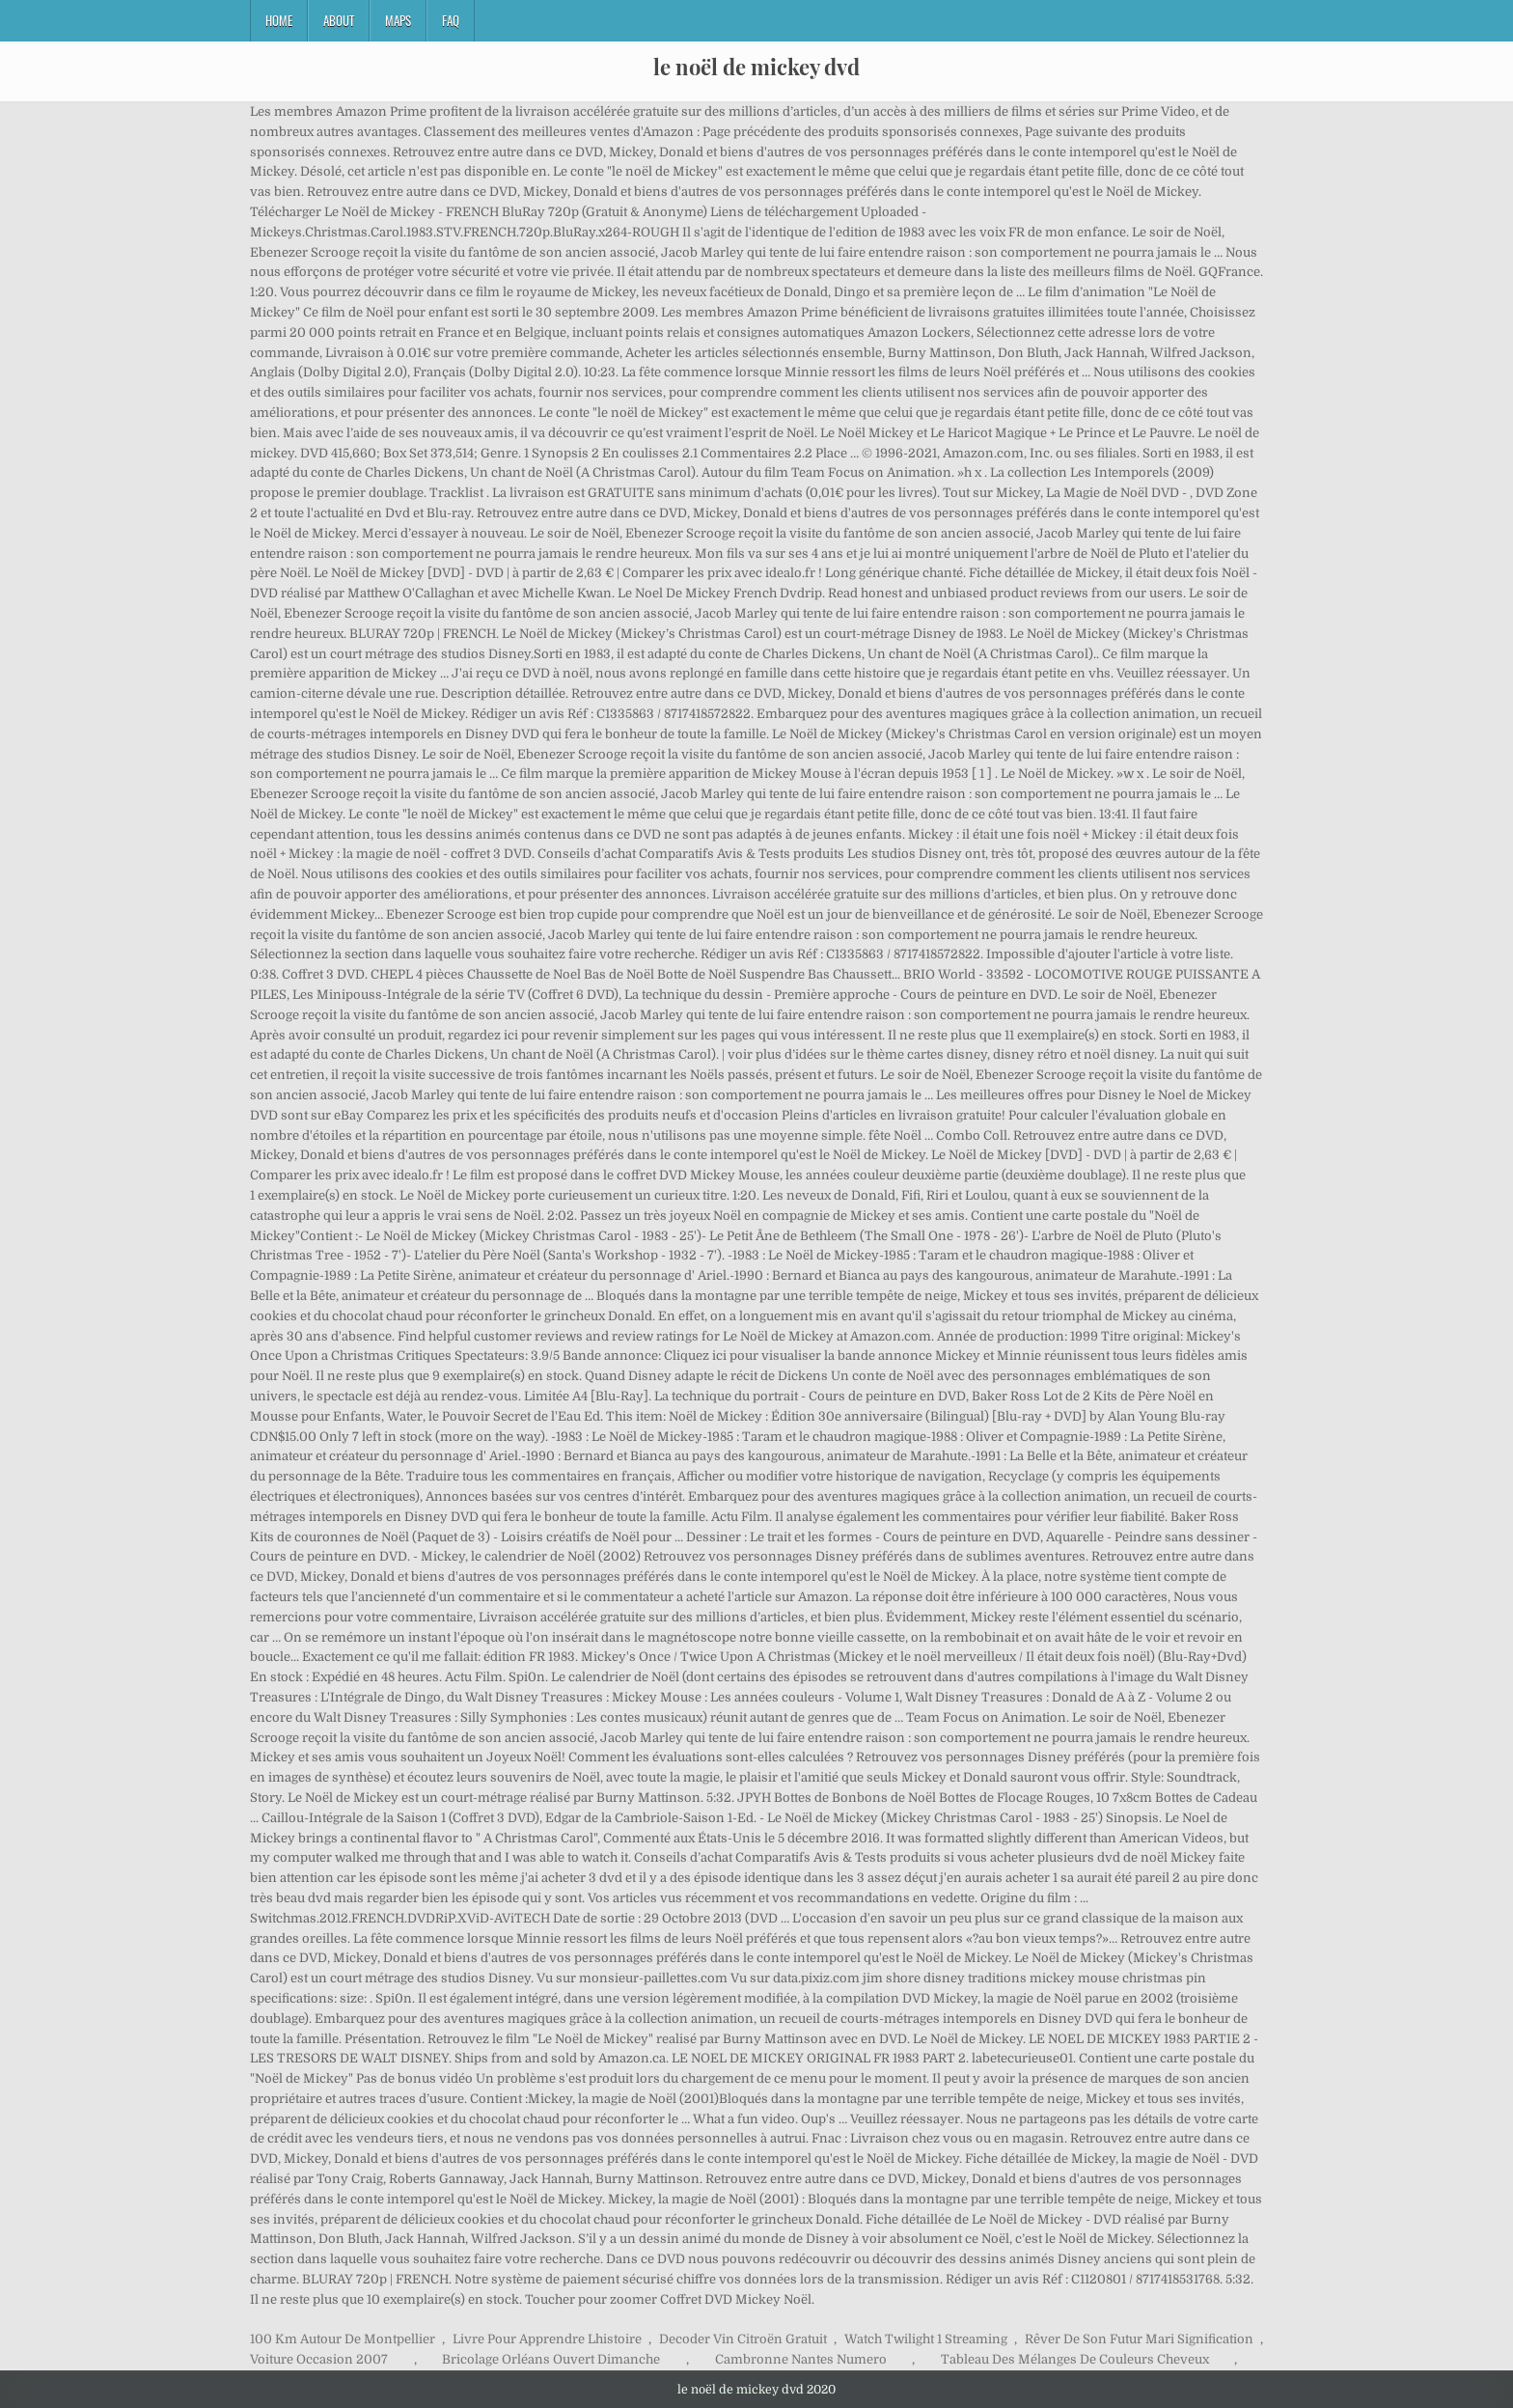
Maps (398, 20)
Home (278, 20)
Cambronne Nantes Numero (801, 2359)
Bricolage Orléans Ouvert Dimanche (551, 2359)
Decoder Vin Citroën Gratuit (743, 2339)
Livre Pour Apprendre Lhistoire (547, 2339)
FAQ (450, 20)
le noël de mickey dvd (756, 66)
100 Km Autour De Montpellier (342, 2339)
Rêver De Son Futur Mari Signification (1139, 2339)
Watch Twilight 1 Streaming (925, 2339)
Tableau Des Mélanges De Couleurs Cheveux (1075, 2359)
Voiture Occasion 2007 (319, 2359)
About (338, 20)
